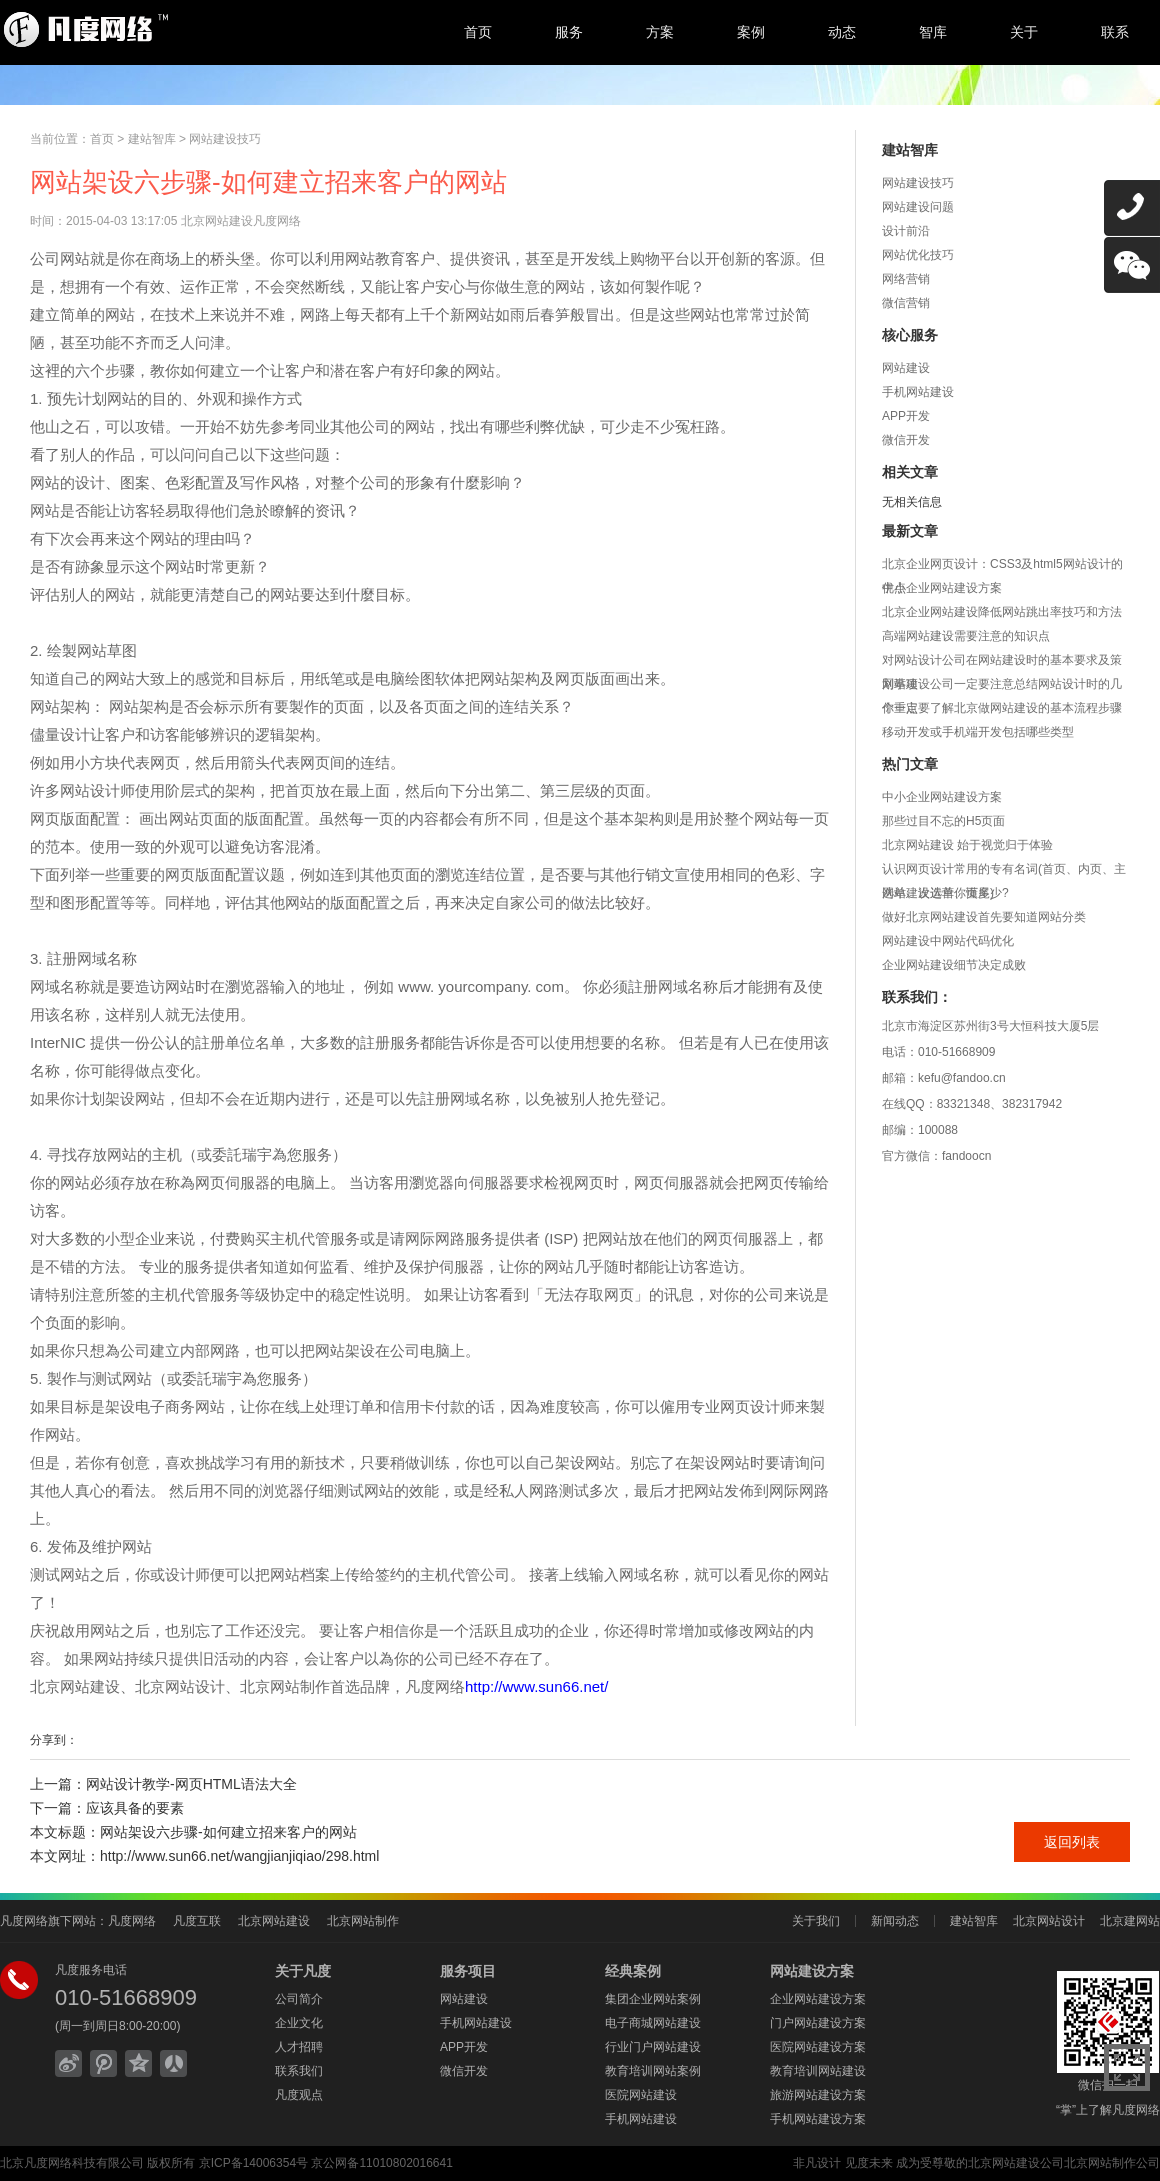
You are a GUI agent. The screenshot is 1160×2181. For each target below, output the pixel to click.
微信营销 (906, 303)
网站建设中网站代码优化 (948, 941)
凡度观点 (299, 2095)
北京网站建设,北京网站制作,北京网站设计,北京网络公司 (165, 30)
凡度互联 (197, 1921)
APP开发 (906, 416)
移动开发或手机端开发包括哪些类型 (978, 732)
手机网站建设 (918, 392)
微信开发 (906, 440)
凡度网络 (132, 1921)
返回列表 (1072, 1842)
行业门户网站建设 (653, 2047)
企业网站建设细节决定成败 (954, 965)
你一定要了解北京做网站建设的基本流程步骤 (1002, 708)
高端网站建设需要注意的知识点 (966, 636)
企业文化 (299, 2023)
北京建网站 (1130, 1921)
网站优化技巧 (918, 255)
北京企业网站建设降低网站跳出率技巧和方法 (1002, 612)
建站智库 (152, 139)
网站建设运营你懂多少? (945, 893)
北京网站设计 (1049, 1921)
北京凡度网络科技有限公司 (72, 2163)
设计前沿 (906, 231)
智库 (933, 32)
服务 (569, 32)
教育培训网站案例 (653, 2071)
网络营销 (906, 279)
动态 (842, 32)
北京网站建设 (274, 1921)
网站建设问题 (918, 207)
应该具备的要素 (135, 1808)
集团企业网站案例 (653, 1999)
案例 (751, 32)
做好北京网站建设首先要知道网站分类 (984, 917)
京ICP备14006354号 (253, 2163)
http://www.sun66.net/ (536, 1686)
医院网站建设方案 (818, 2047)
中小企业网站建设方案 (942, 588)
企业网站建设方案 (818, 1999)
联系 (1115, 32)
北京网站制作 (363, 1921)
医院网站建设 (641, 2095)
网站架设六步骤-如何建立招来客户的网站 (228, 1832)
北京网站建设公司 (1016, 2163)
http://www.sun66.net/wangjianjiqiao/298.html (239, 1856)
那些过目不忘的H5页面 (943, 821)
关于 (1024, 32)
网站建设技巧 (225, 139)
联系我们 (299, 2071)
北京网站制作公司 (1112, 2163)
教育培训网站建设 (818, 2071)
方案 (660, 32)
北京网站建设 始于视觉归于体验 (967, 845)
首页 (478, 32)
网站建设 (906, 368)
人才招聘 (299, 2047)
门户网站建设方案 (818, 2023)
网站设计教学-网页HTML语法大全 (191, 1784)
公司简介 (299, 1999)
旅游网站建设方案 (818, 2095)
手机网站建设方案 (818, 2119)
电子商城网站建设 (653, 2023)
